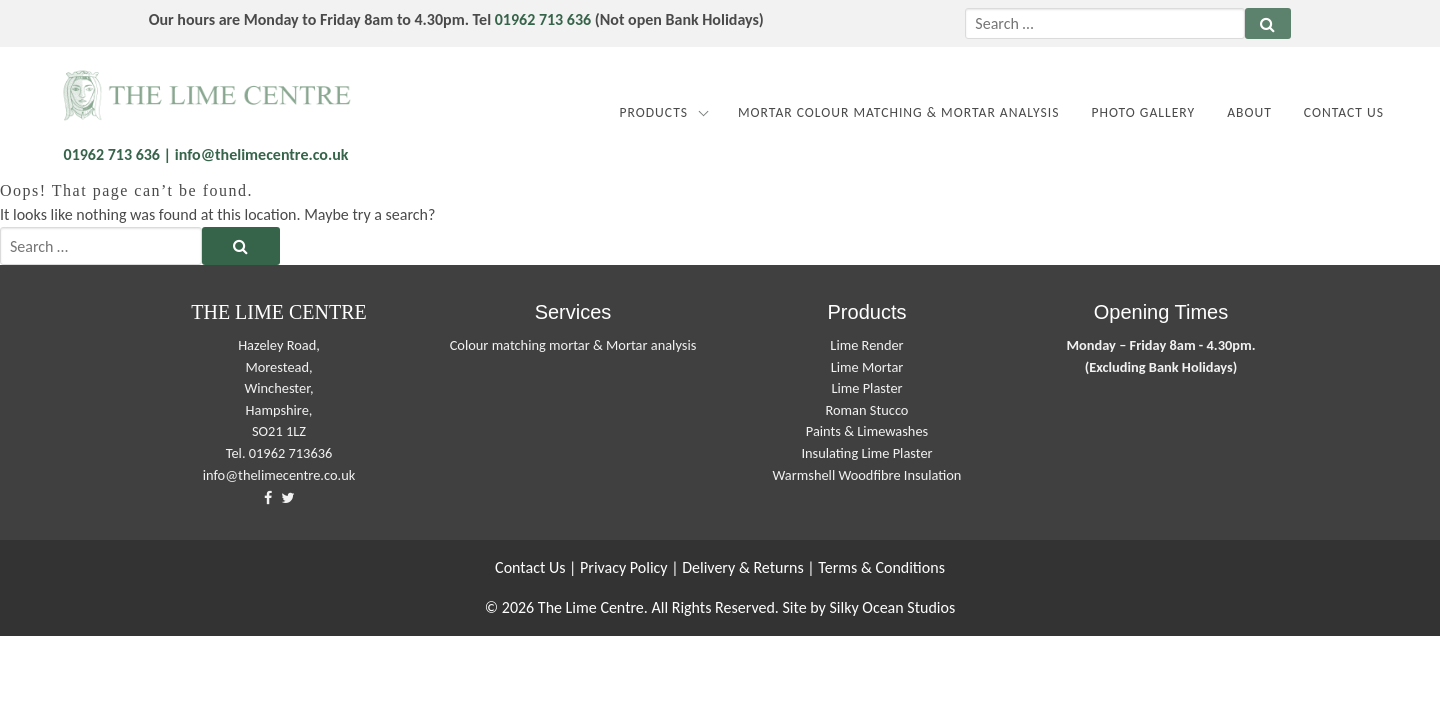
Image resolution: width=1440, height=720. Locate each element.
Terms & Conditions (881, 567)
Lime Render (866, 345)
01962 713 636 (543, 19)
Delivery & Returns (743, 567)
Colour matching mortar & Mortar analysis (573, 345)
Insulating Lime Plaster (866, 453)
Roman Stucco (867, 410)
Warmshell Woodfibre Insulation (867, 475)
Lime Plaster (866, 388)
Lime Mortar (867, 367)
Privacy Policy (624, 567)
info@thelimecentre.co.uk (279, 475)
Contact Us (1344, 112)
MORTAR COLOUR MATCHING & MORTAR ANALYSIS (898, 112)
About (1249, 112)
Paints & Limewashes (867, 431)
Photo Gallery (1143, 112)
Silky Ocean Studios (892, 607)
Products (653, 112)
